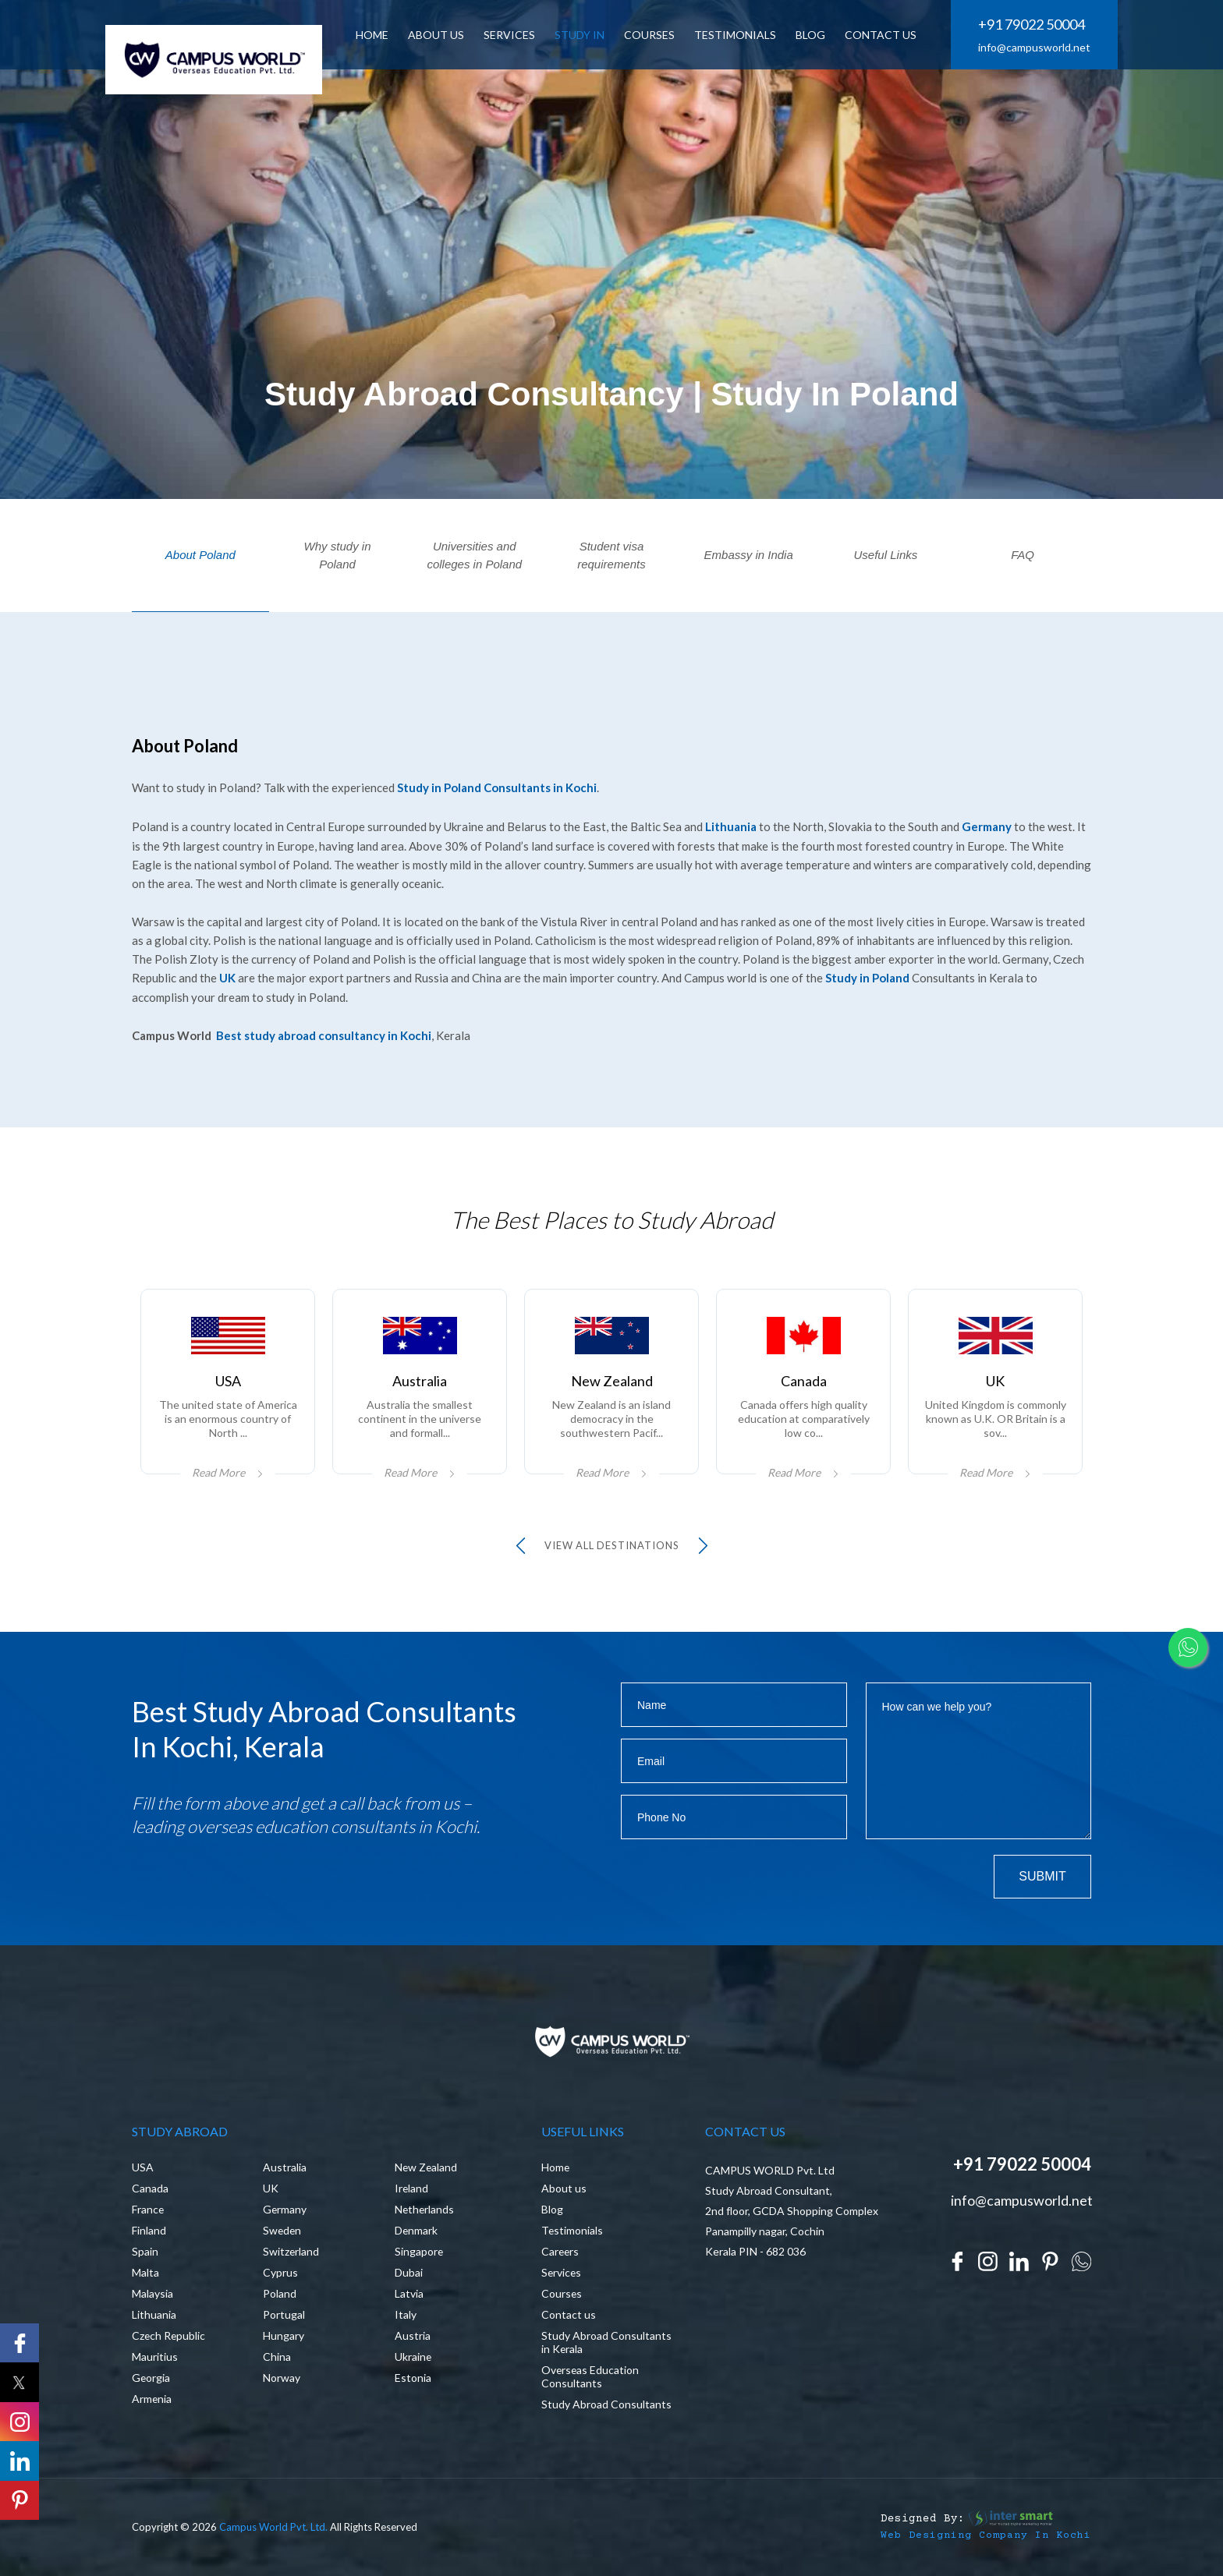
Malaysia (152, 2291)
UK (227, 976)
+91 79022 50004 (1031, 25)
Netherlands (425, 2207)
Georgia (151, 2376)
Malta (145, 2270)
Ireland (412, 2186)
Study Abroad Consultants (606, 2402)
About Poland (200, 554)
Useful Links (886, 554)
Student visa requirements (611, 555)
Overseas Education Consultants (590, 2375)
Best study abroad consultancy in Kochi (323, 1033)
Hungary (283, 2334)
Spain (145, 2249)
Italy (406, 2312)
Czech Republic (169, 2334)
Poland (279, 2291)
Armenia (152, 2397)
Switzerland (291, 2249)
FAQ (1022, 554)
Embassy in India (748, 554)
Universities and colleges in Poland (474, 555)
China (277, 2355)
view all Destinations (612, 1543)
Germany (987, 826)
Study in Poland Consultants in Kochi (497, 787)
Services (562, 2270)
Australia (285, 2165)
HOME (373, 35)
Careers (560, 2249)
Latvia (409, 2291)
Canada (150, 2186)
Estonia (413, 2376)
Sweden (283, 2228)
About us (564, 2186)
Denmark (416, 2228)
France (148, 2207)
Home (555, 2165)
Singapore (419, 2249)
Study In (581, 35)
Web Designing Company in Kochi (986, 2533)
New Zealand (427, 2165)
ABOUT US (437, 35)
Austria (413, 2334)
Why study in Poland (337, 555)
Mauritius (155, 2355)
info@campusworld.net (1034, 48)
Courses (651, 35)
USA (143, 2165)
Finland (149, 2228)
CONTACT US (882, 35)
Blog (552, 2207)
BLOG (812, 35)
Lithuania (731, 826)
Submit (1042, 1874)
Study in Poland (867, 976)
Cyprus (280, 2270)
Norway (281, 2376)
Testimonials (737, 35)
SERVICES (511, 35)
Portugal (284, 2312)
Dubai (409, 2270)
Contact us (568, 2312)
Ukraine (413, 2355)
